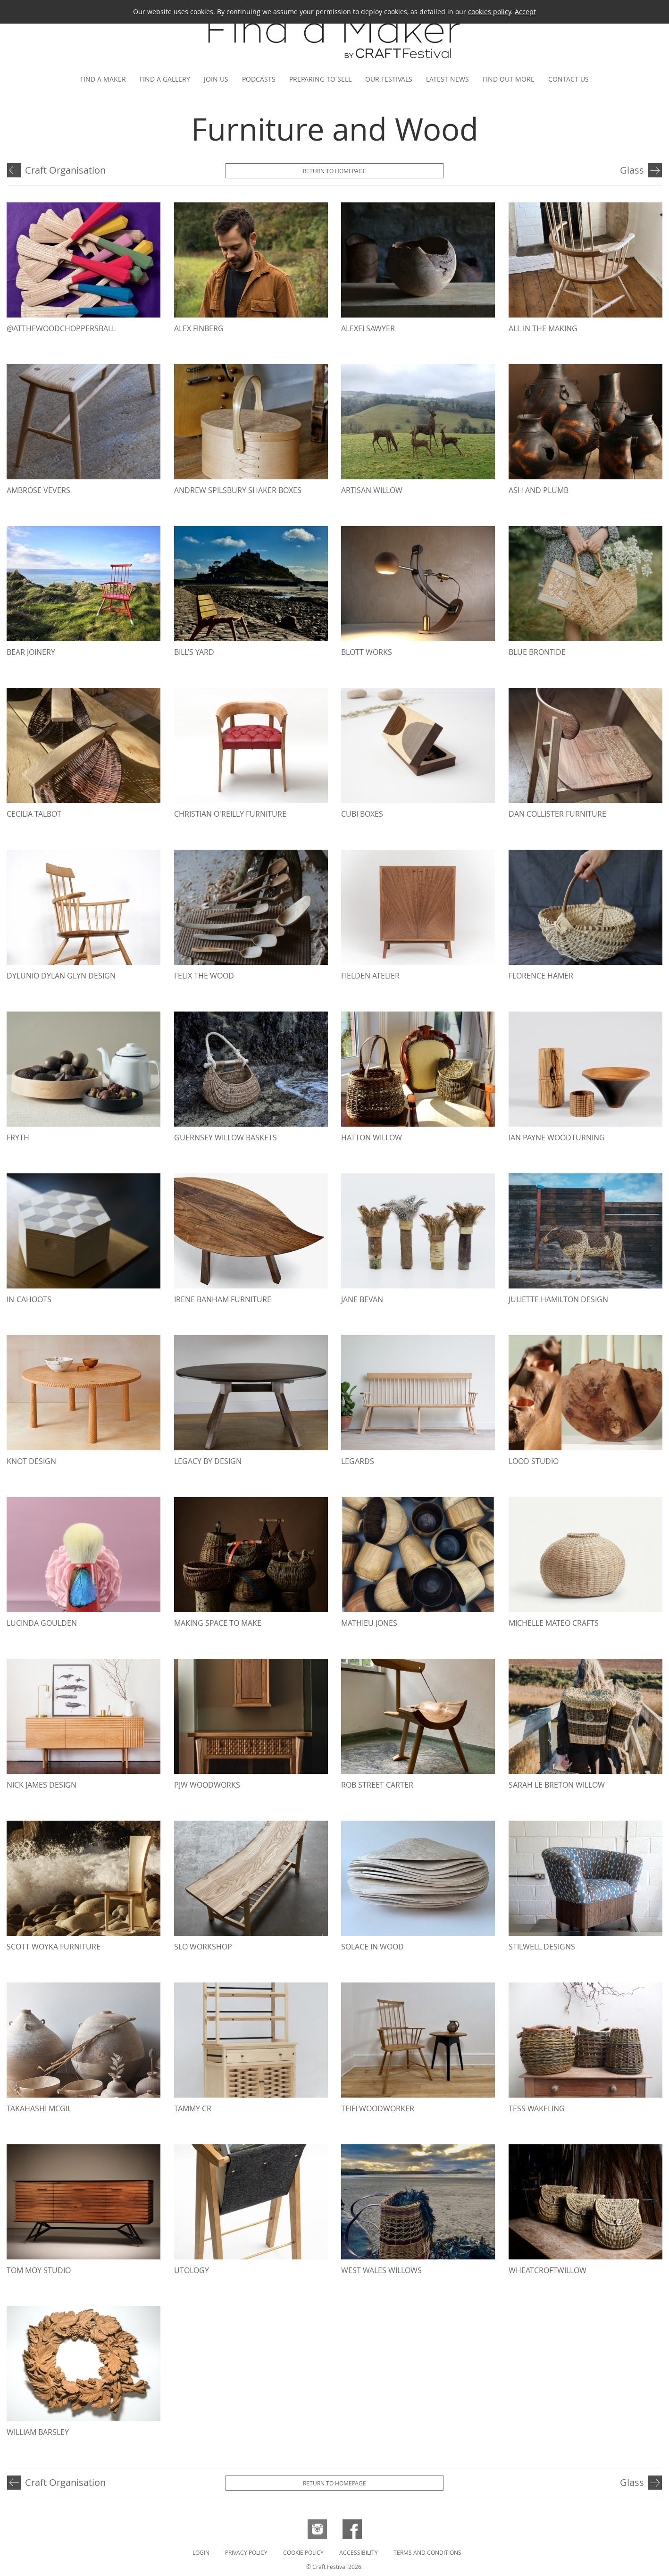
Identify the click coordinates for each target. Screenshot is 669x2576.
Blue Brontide (537, 652)
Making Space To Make (217, 1623)
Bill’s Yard (194, 652)
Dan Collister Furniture (557, 814)
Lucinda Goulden (42, 1623)
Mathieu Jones (369, 1623)
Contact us (568, 79)
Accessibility (358, 2552)
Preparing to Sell (320, 79)
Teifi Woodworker (377, 2108)
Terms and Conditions (427, 2552)
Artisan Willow (371, 490)
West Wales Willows (381, 2270)
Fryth (18, 1137)
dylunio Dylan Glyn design (61, 975)
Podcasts (259, 79)
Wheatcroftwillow (547, 2270)
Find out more (509, 79)
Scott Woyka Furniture (53, 1946)
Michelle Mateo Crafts (554, 1623)
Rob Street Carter (377, 1785)
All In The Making (543, 328)
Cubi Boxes (362, 814)
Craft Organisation (65, 170)
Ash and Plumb (539, 490)
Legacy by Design (208, 1461)
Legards (357, 1461)
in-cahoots (29, 1299)
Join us (216, 79)
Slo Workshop (203, 1946)
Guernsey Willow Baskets (225, 1137)
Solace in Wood (372, 1946)
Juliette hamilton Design (558, 1299)
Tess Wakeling (537, 2108)
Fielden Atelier (370, 975)
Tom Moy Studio (39, 2270)
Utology (191, 2270)
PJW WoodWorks (207, 1785)
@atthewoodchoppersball (61, 328)
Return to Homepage (334, 171)
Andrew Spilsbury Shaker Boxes (237, 490)
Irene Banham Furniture (222, 1299)
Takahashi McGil (39, 2108)
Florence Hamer (541, 975)
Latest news (447, 79)
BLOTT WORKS (366, 652)
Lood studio (534, 1461)
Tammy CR (192, 2108)
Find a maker (103, 79)
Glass (632, 170)
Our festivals (388, 79)
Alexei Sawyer (368, 328)
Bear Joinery (31, 652)
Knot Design (31, 1461)
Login (200, 2552)
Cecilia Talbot (34, 814)
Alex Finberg (199, 328)
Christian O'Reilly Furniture (230, 814)
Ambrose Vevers (38, 490)
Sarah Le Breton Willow (557, 1785)
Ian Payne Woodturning (557, 1137)
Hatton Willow (371, 1137)
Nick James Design (41, 1785)
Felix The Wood (204, 975)
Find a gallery (165, 79)
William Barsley (38, 2432)
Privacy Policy (246, 2552)
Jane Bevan (362, 1299)
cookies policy (489, 11)
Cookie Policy (303, 2552)
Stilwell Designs (542, 1946)
